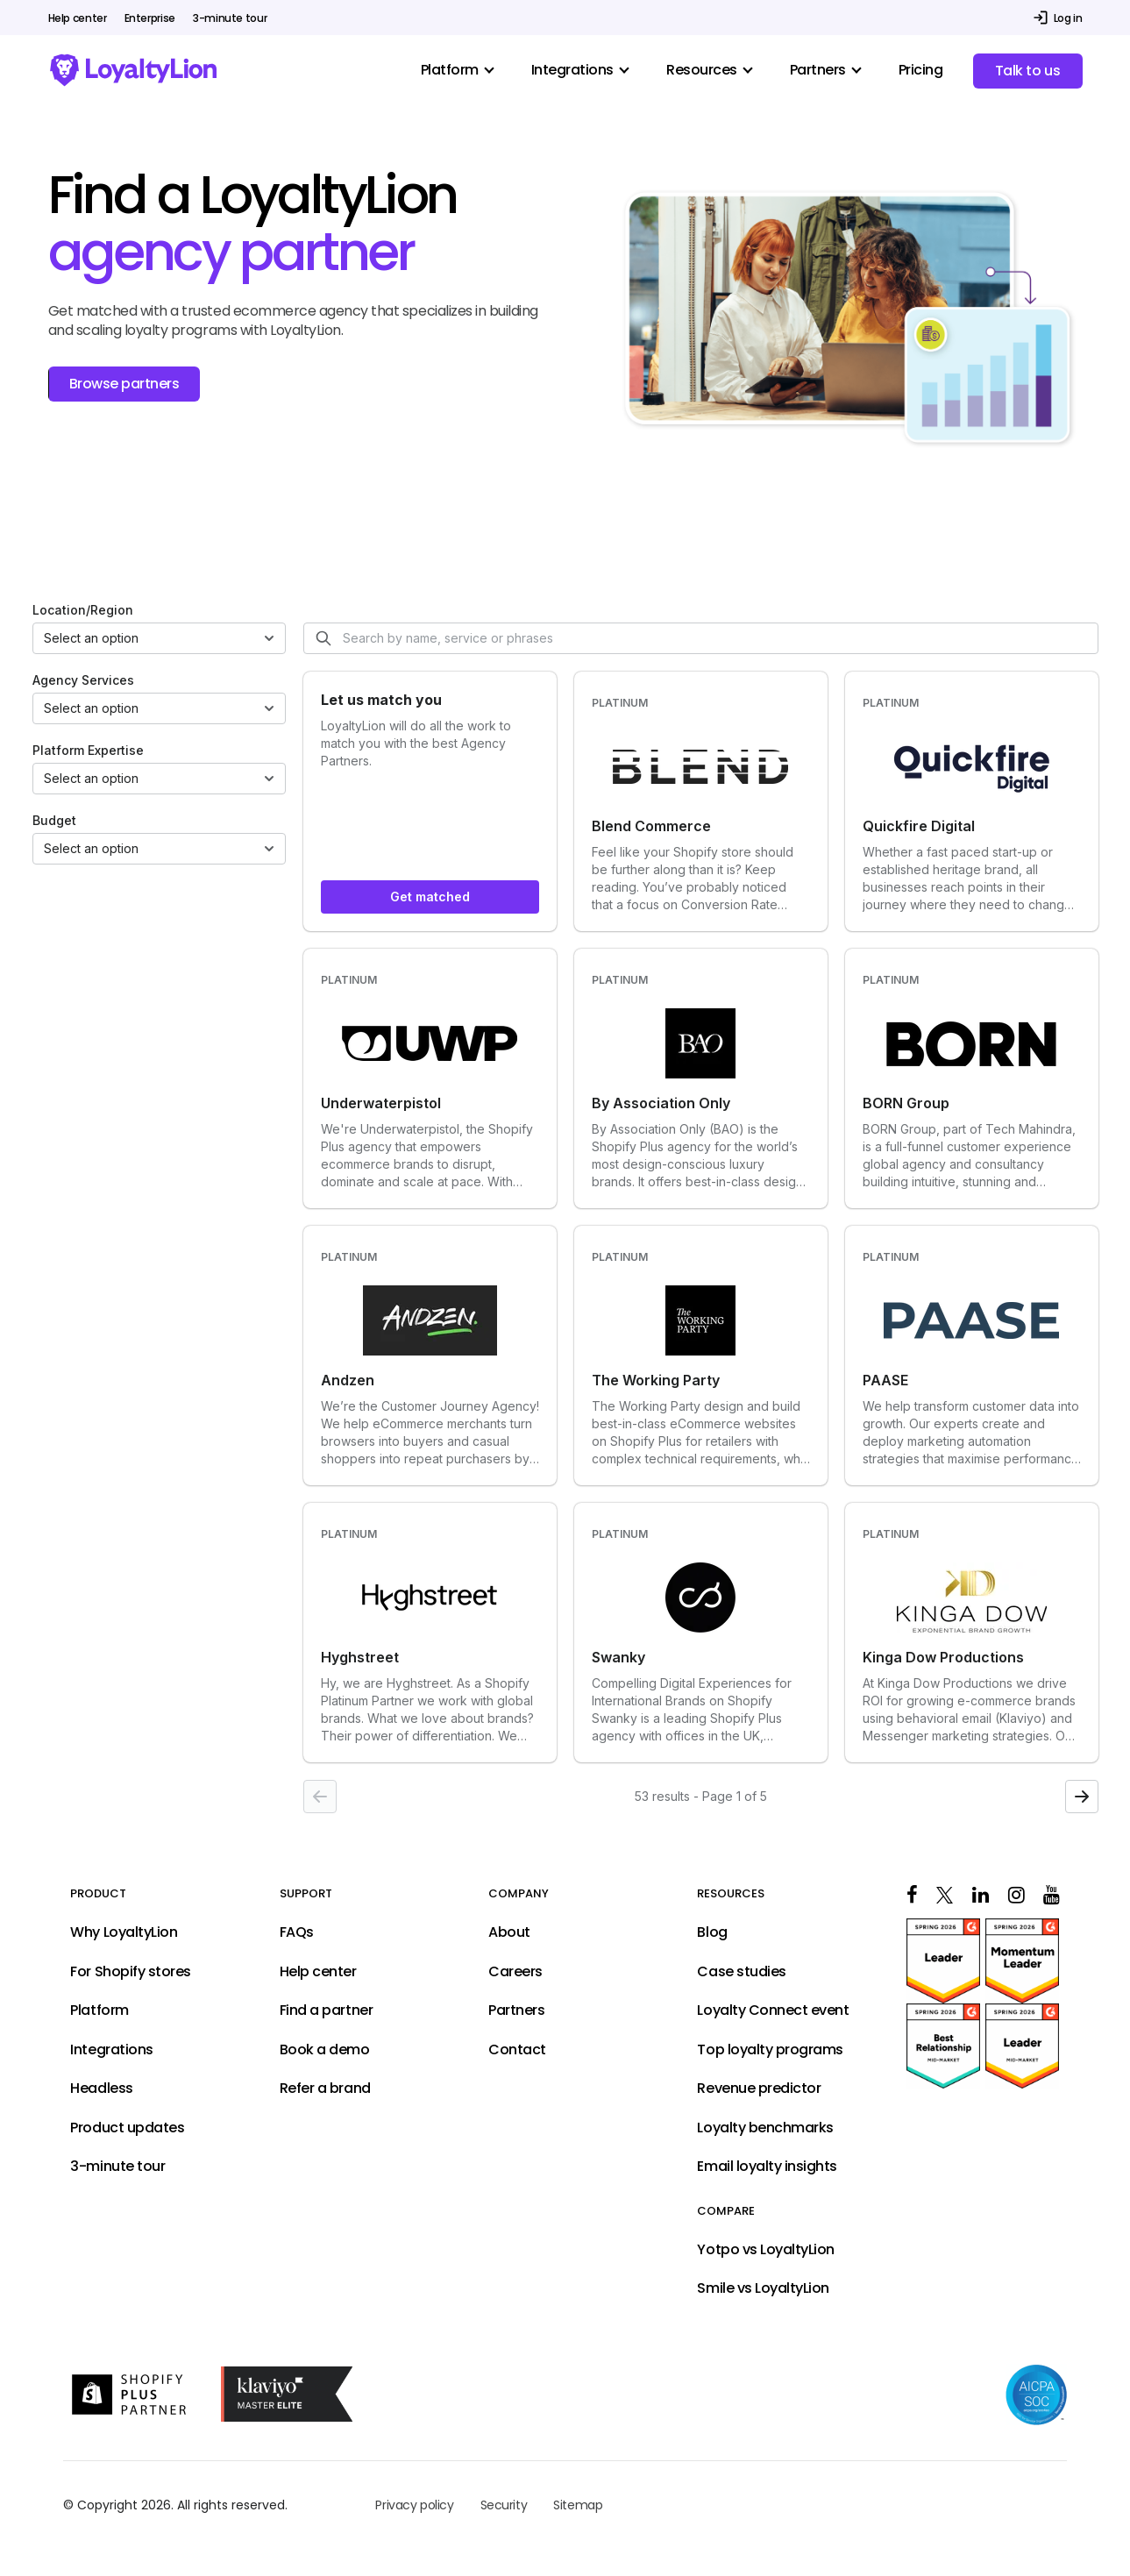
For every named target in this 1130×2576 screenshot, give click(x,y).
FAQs (297, 1932)
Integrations (111, 2050)
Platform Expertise (88, 750)
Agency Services (83, 679)
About (509, 1932)
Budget (54, 820)
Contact (517, 2050)
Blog (712, 1932)
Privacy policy (414, 2505)
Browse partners (124, 384)
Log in (1068, 18)
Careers (515, 1972)
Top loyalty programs (769, 2050)
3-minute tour (230, 18)
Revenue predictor (759, 2088)
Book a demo (325, 2050)
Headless (101, 2088)
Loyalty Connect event (773, 2010)
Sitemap (577, 2505)
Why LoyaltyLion (123, 1932)
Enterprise (149, 18)
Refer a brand (325, 2088)
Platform (99, 2010)
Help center (77, 18)
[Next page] (1081, 1796)
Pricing (921, 70)
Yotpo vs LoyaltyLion (765, 2250)
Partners (516, 2010)
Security (504, 2505)
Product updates (127, 2128)
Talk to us (1027, 70)
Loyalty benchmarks (765, 2128)
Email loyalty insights (766, 2166)
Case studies (741, 1972)
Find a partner (326, 2010)
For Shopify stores (130, 1972)
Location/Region (82, 609)
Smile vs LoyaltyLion (762, 2288)
